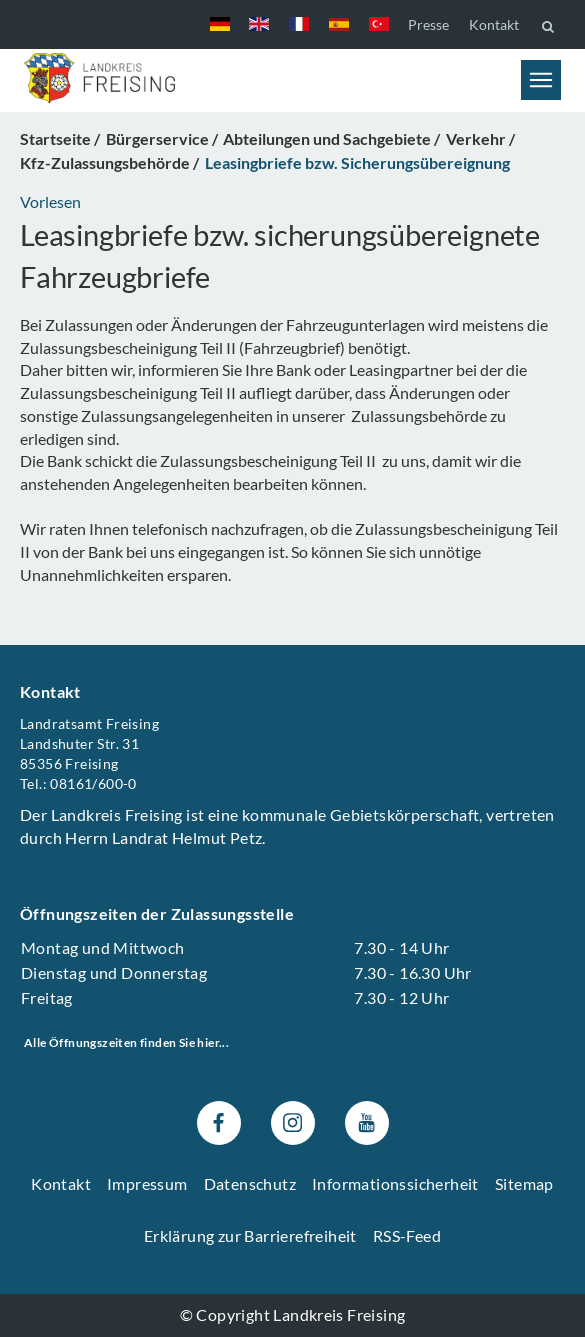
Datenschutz (250, 1183)
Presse (428, 24)
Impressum (147, 1183)
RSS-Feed (407, 1236)
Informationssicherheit (395, 1183)
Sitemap (524, 1183)
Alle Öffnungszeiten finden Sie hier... (126, 1043)
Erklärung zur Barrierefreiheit (250, 1236)
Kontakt (494, 24)
